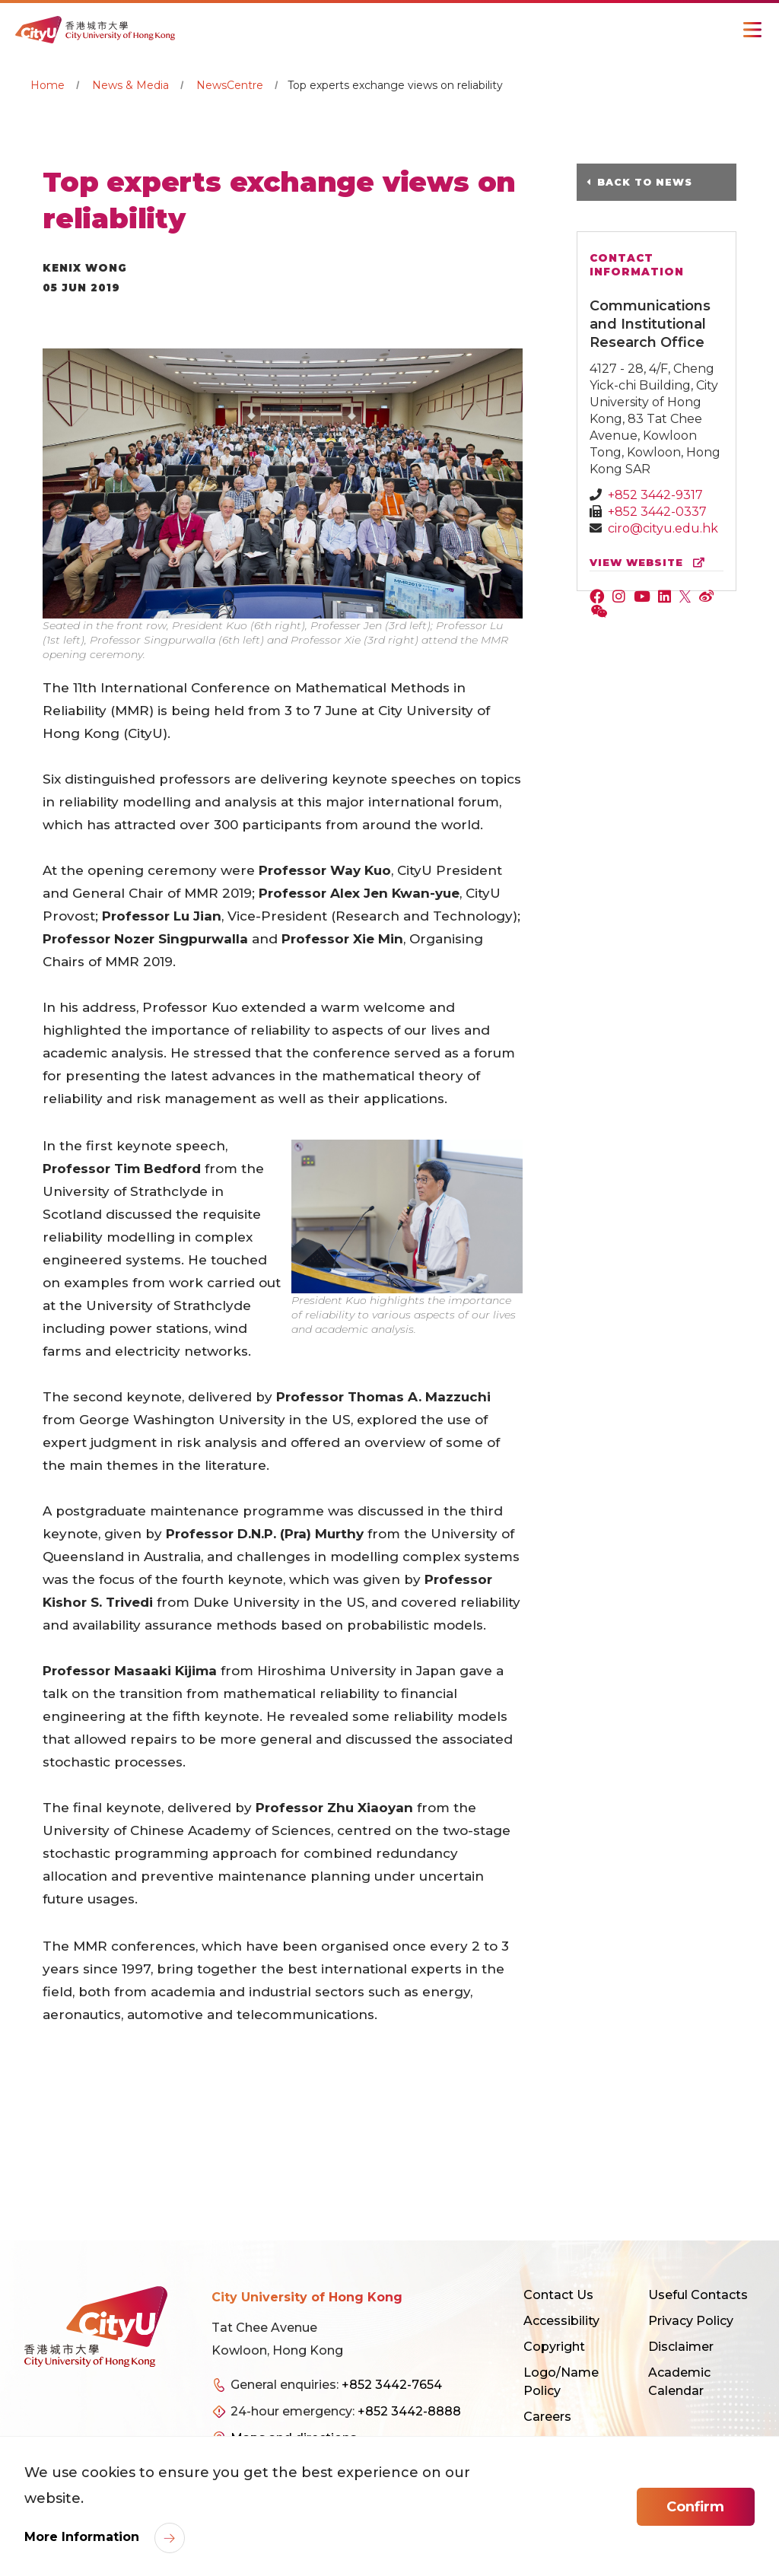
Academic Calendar (679, 2381)
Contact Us (558, 2295)
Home (47, 85)
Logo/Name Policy (561, 2381)
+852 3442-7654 (392, 2384)
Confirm (695, 2509)
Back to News (656, 182)
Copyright (554, 2346)
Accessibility (561, 2321)
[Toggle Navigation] (752, 29)
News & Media (130, 85)
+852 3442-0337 (657, 511)
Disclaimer (681, 2346)
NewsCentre (229, 85)
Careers (547, 2416)
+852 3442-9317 (655, 494)
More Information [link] (83, 2540)
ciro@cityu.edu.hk (663, 527)
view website (650, 562)
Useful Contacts (698, 2295)
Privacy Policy (690, 2321)
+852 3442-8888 (409, 2411)
